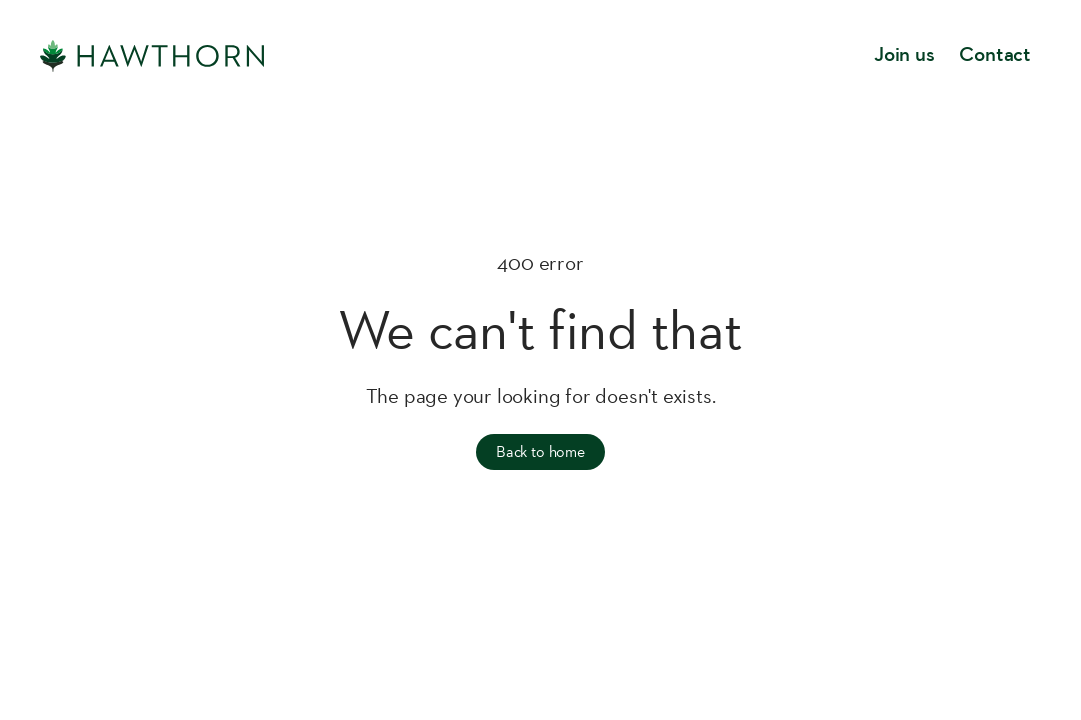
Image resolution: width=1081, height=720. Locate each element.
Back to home (540, 451)
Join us (904, 55)
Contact (995, 55)
